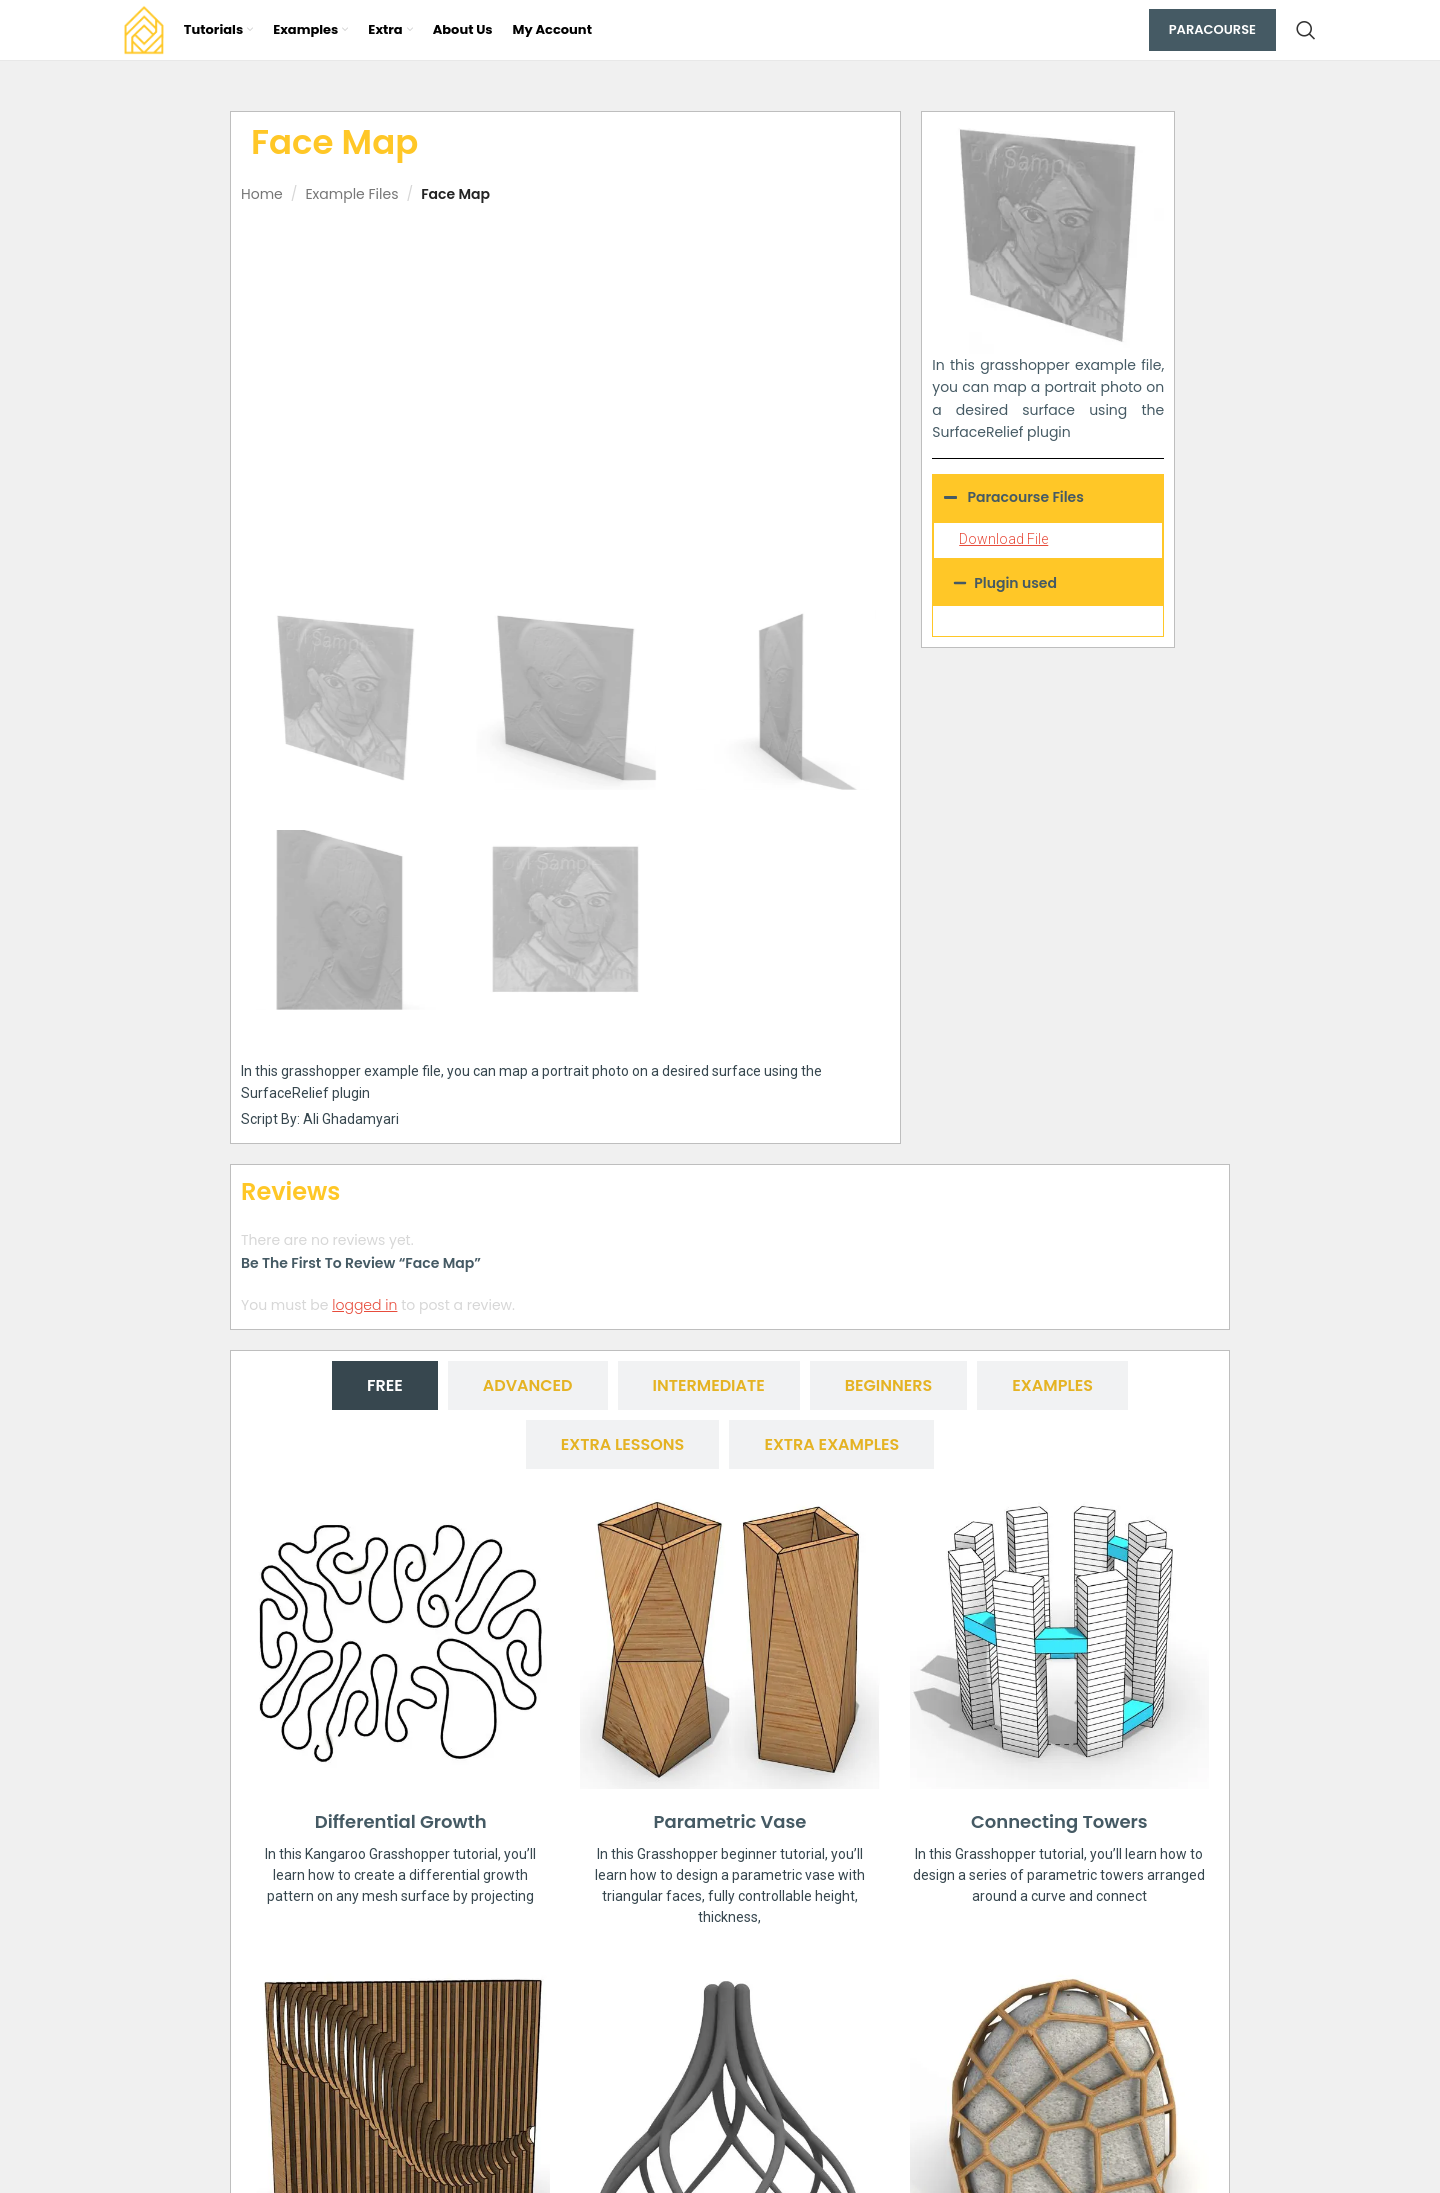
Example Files (351, 194)
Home (262, 194)
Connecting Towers (1059, 1821)
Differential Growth (401, 1821)
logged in (364, 1305)
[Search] (1306, 30)
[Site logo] (144, 29)
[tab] (385, 1385)
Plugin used (1015, 583)
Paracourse (1212, 29)
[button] (1048, 583)
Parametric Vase (730, 1821)
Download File (1003, 539)
